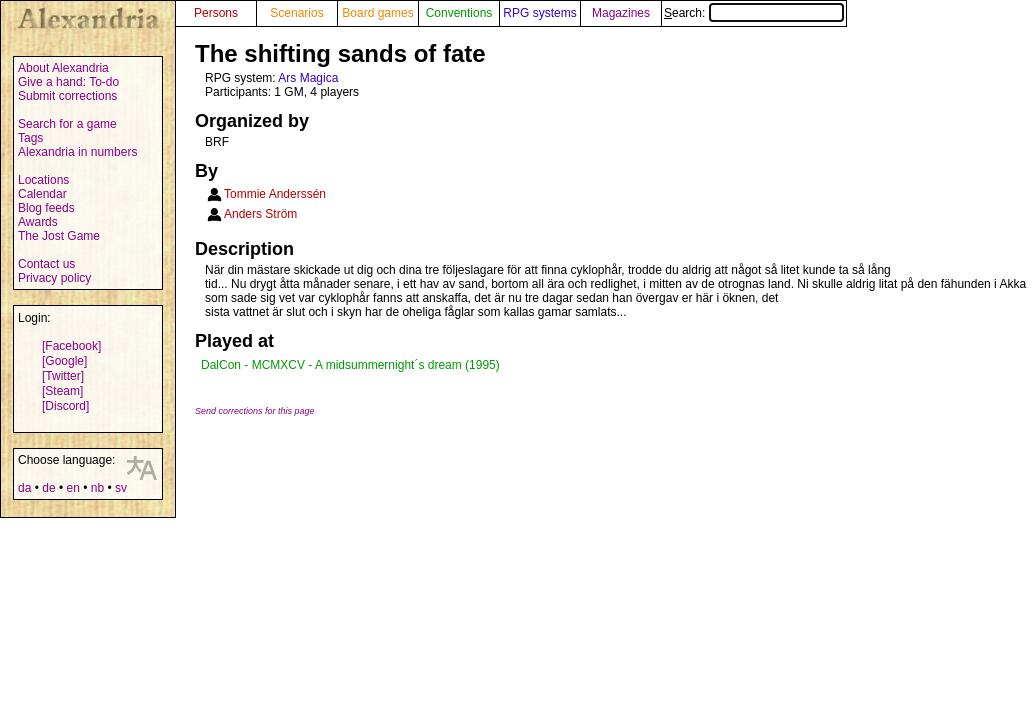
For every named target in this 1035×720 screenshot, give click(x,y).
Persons (216, 13)
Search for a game (67, 124)
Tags (30, 138)
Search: (754, 13)
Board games (377, 13)
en (72, 488)
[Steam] (62, 391)
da (24, 488)
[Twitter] (63, 376)
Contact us (46, 264)
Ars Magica (308, 78)
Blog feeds (46, 208)
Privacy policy (54, 278)
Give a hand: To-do (68, 82)
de (48, 488)
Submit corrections (67, 96)
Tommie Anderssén (275, 194)
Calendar (42, 194)
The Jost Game (59, 236)
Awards (38, 222)
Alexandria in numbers (77, 152)
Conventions (459, 13)
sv (121, 488)
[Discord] (65, 406)
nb (97, 488)
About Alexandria (63, 68)
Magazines (621, 13)
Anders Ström (260, 214)
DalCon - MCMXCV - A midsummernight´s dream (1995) (350, 365)
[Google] (64, 361)
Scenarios (296, 13)
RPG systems (539, 13)
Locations (43, 180)
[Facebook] (71, 346)
